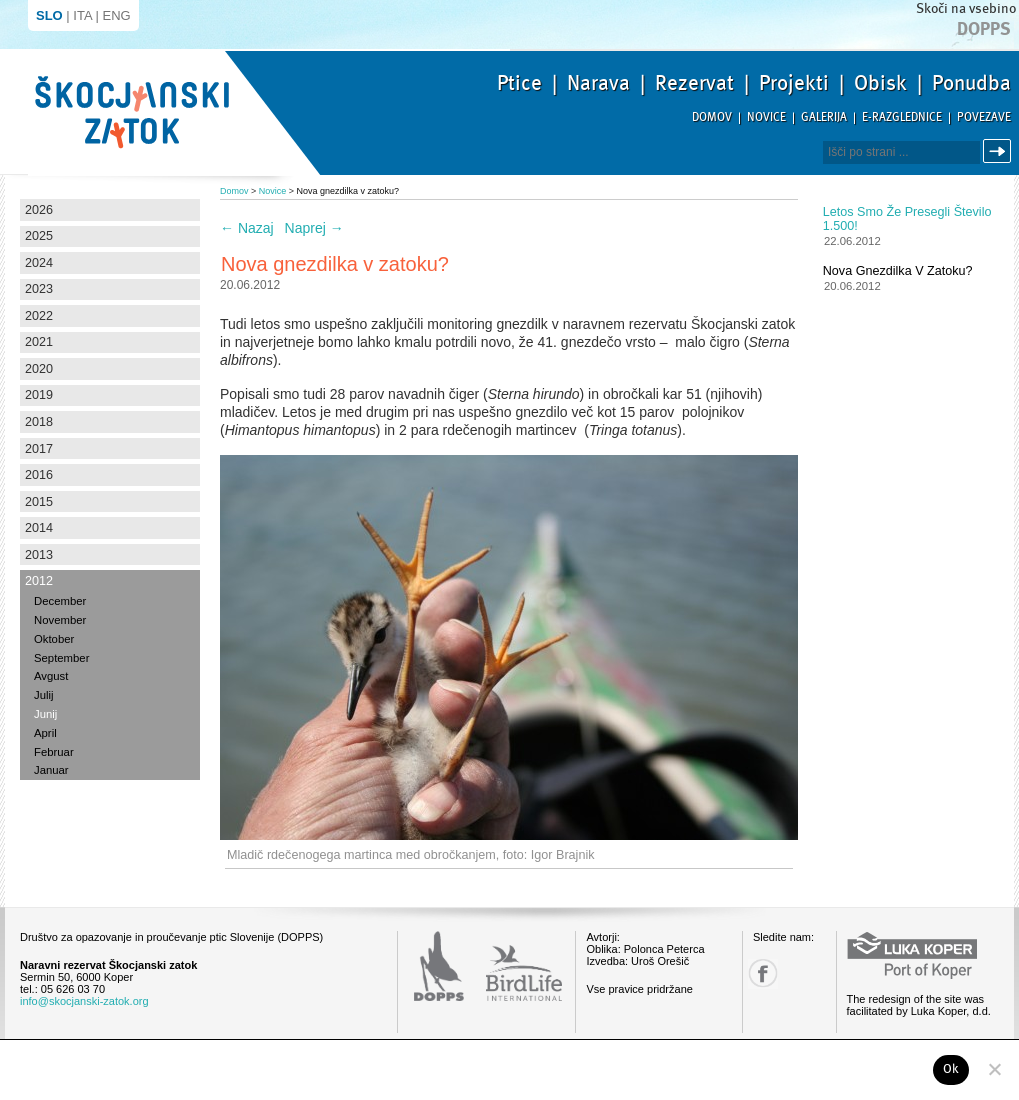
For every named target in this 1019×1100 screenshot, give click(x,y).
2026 (39, 210)
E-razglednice (902, 117)
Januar (51, 770)
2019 (39, 395)
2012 (39, 581)
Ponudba (971, 83)
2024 (39, 263)
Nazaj (247, 228)
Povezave (984, 117)
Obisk (880, 83)
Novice (766, 117)
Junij (45, 714)
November (60, 620)
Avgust (51, 676)
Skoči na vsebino (966, 8)
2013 (39, 555)
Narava (598, 83)
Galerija (824, 117)
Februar (54, 752)
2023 (39, 289)
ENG (117, 15)
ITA (82, 15)
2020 (39, 369)
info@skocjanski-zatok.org (84, 1001)
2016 (39, 475)
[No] (994, 1069)
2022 (39, 316)
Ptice (519, 83)
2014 (39, 528)
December (60, 601)
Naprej (314, 228)
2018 (39, 422)
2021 (39, 342)
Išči (1000, 151)
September (61, 658)
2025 (39, 236)
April (45, 733)
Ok (951, 1069)
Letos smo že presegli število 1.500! (907, 219)
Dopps (984, 29)
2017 (39, 449)
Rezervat (694, 83)
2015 (39, 502)
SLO (49, 15)
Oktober (54, 639)
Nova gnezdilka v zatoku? (898, 271)
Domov (712, 117)
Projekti (794, 83)
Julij (44, 695)
